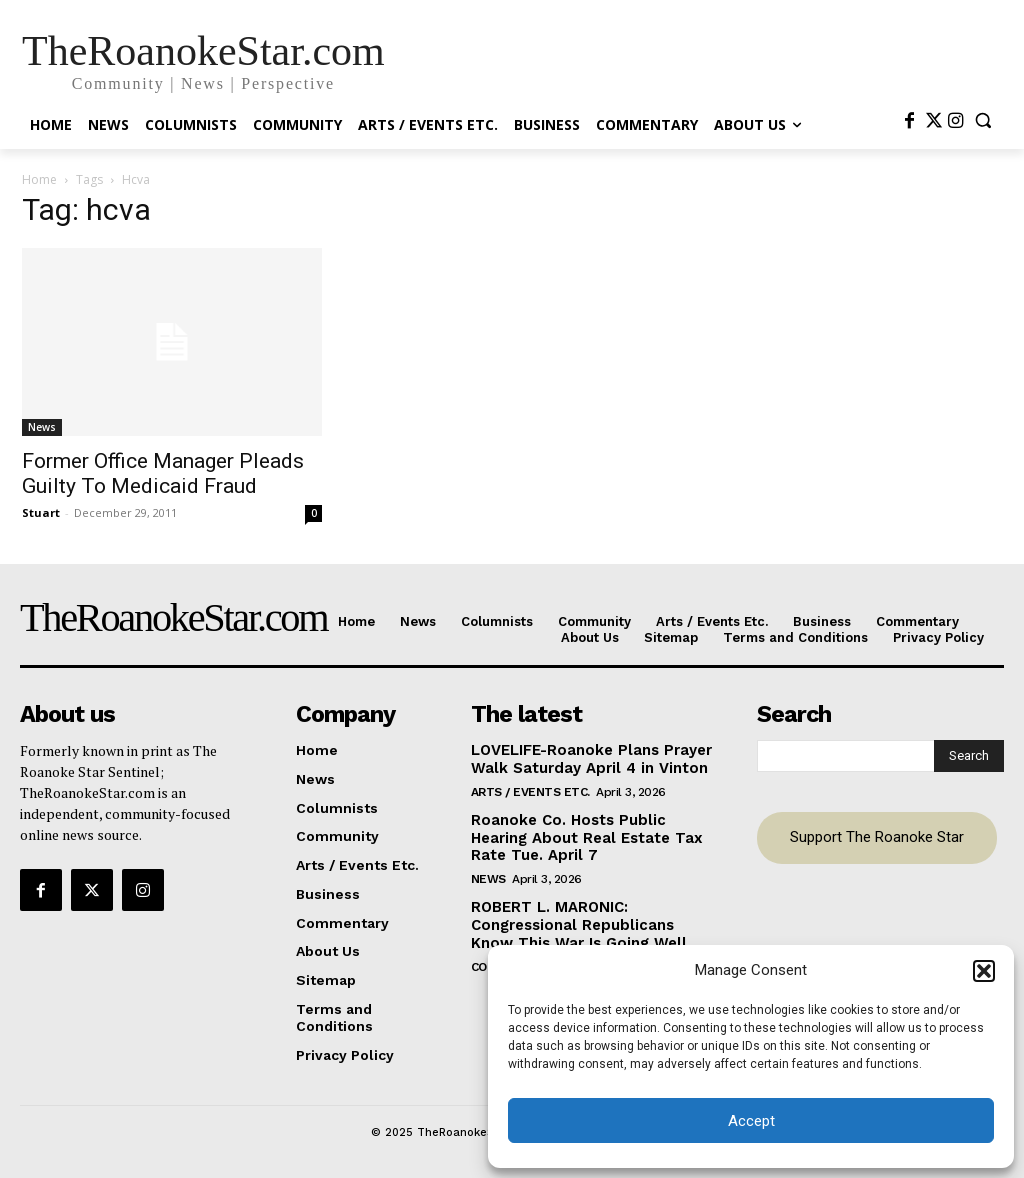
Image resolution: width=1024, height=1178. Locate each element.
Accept (751, 1121)
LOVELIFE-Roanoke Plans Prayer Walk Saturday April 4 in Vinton (586, 756)
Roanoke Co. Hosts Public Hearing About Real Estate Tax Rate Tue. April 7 (591, 833)
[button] (984, 971)
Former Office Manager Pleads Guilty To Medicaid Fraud (163, 473)
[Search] (969, 754)
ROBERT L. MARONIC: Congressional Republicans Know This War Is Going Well (589, 917)
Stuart (41, 512)
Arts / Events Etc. (530, 788)
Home (39, 179)
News (42, 427)
